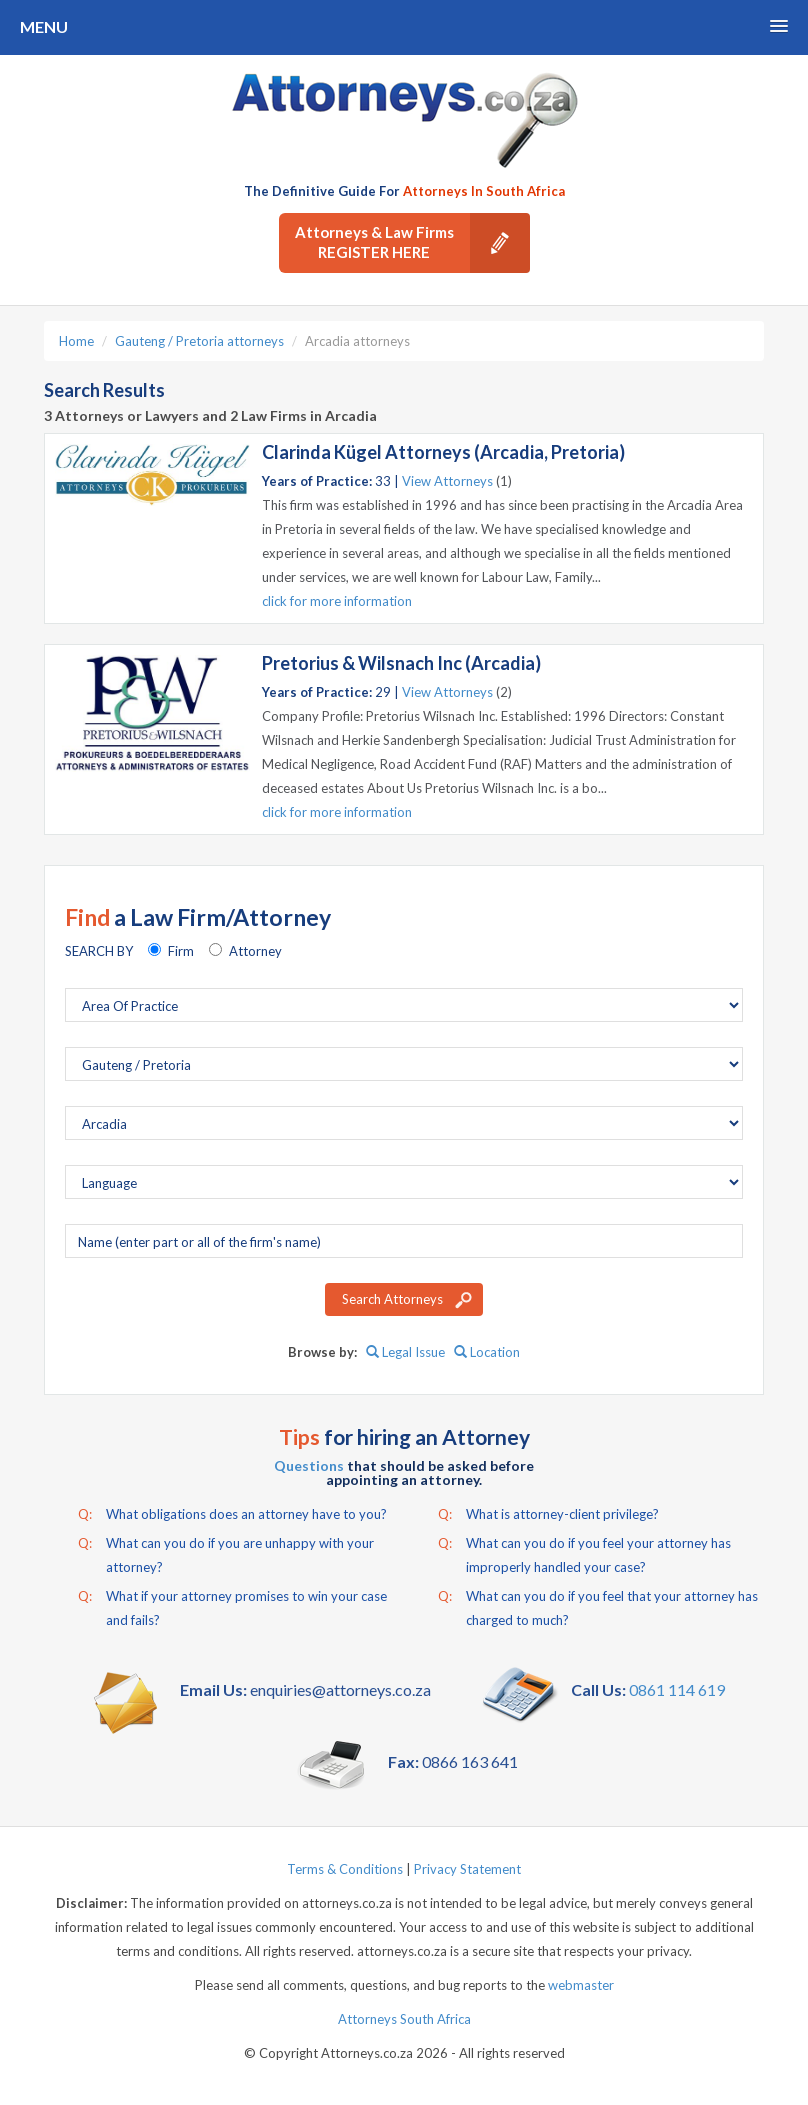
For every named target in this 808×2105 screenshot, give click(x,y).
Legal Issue (405, 1352)
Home (76, 341)
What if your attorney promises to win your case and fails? (232, 1606)
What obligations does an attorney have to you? (232, 1514)
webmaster (581, 1985)
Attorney (255, 951)
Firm (181, 951)
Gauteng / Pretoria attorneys (199, 341)
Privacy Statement (467, 1869)
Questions (309, 1465)
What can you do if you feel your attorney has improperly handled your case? (584, 1553)
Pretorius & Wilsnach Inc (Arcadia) (401, 663)
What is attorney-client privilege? (548, 1514)
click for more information (337, 601)
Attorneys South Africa (404, 2019)
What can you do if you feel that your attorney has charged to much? (598, 1606)
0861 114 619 (677, 1689)
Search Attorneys (392, 1299)
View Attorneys (447, 481)
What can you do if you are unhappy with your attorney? (226, 1553)
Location (487, 1352)
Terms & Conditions (345, 1869)
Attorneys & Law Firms (412, 243)
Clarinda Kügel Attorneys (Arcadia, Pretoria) (443, 452)
